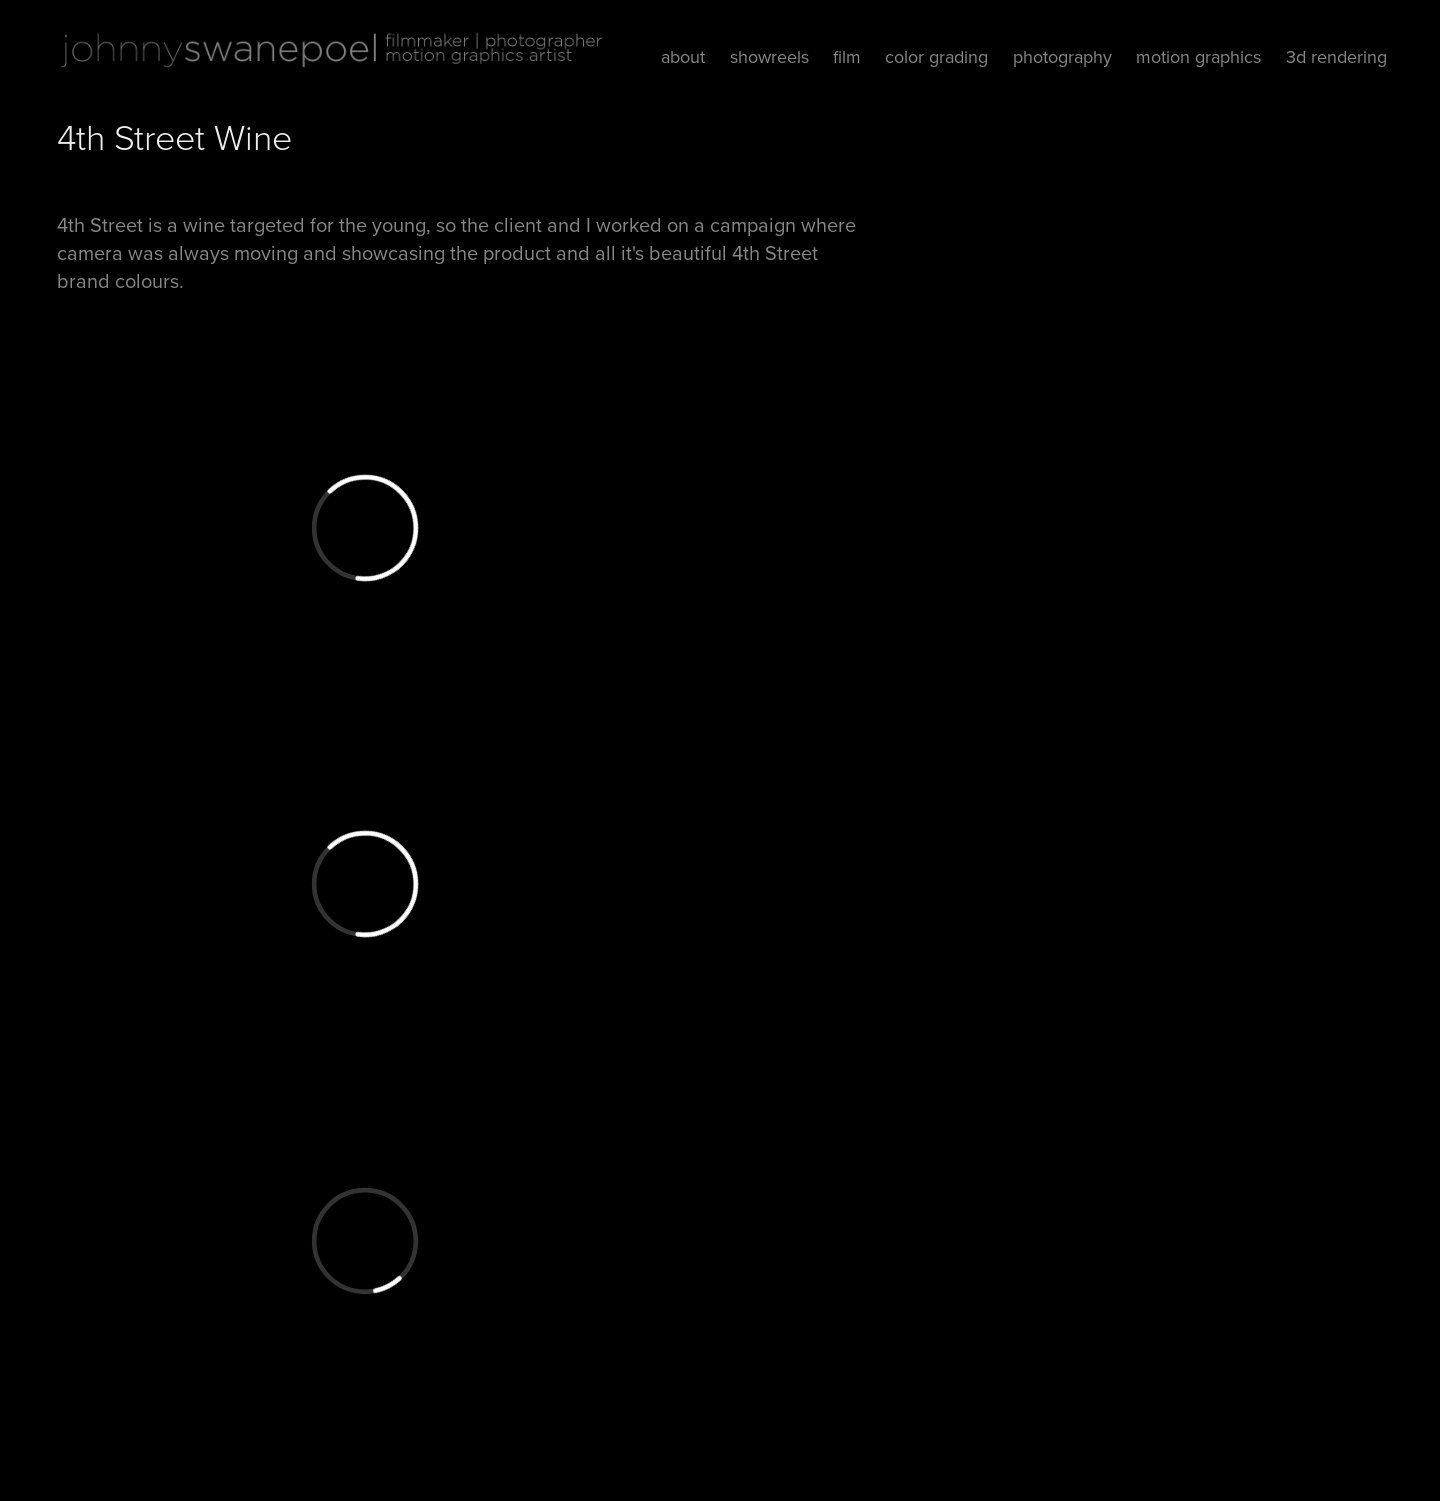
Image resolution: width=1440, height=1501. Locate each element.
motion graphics (1198, 56)
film (847, 56)
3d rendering (1336, 56)
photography (1062, 56)
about (683, 56)
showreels (769, 56)
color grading (936, 56)
